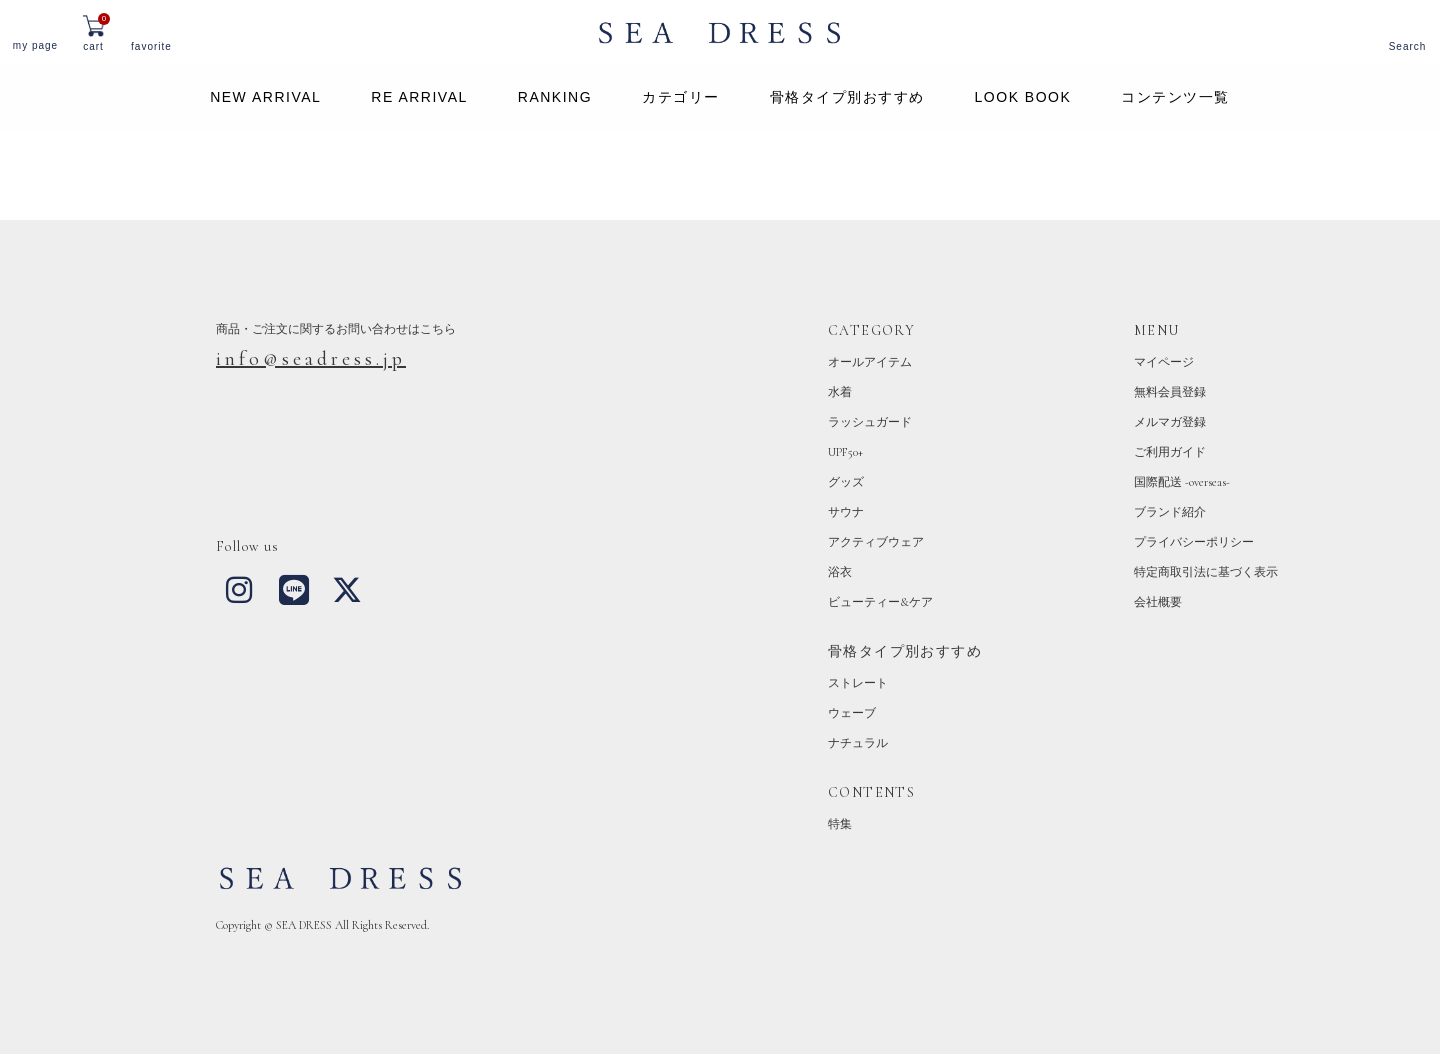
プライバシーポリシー (1194, 542)
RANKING (555, 97)
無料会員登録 (1170, 392)
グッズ (846, 482)
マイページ (1164, 362)
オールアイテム (870, 362)
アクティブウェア (876, 542)
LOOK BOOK (1023, 97)
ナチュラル (858, 743)
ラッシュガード (870, 422)
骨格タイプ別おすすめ (847, 97)
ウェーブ (852, 713)
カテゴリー (681, 97)
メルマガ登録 (1170, 422)
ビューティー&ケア (880, 602)
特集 (840, 824)
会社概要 (1158, 602)
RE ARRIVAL (419, 97)
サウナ (846, 512)
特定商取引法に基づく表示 (1206, 572)
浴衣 (840, 572)
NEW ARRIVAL (265, 97)
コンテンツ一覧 (1175, 97)
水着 (840, 392)
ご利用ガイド (1170, 452)
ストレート (858, 683)
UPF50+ (845, 452)
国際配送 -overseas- (1182, 482)
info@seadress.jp (311, 359)
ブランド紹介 (1170, 512)
